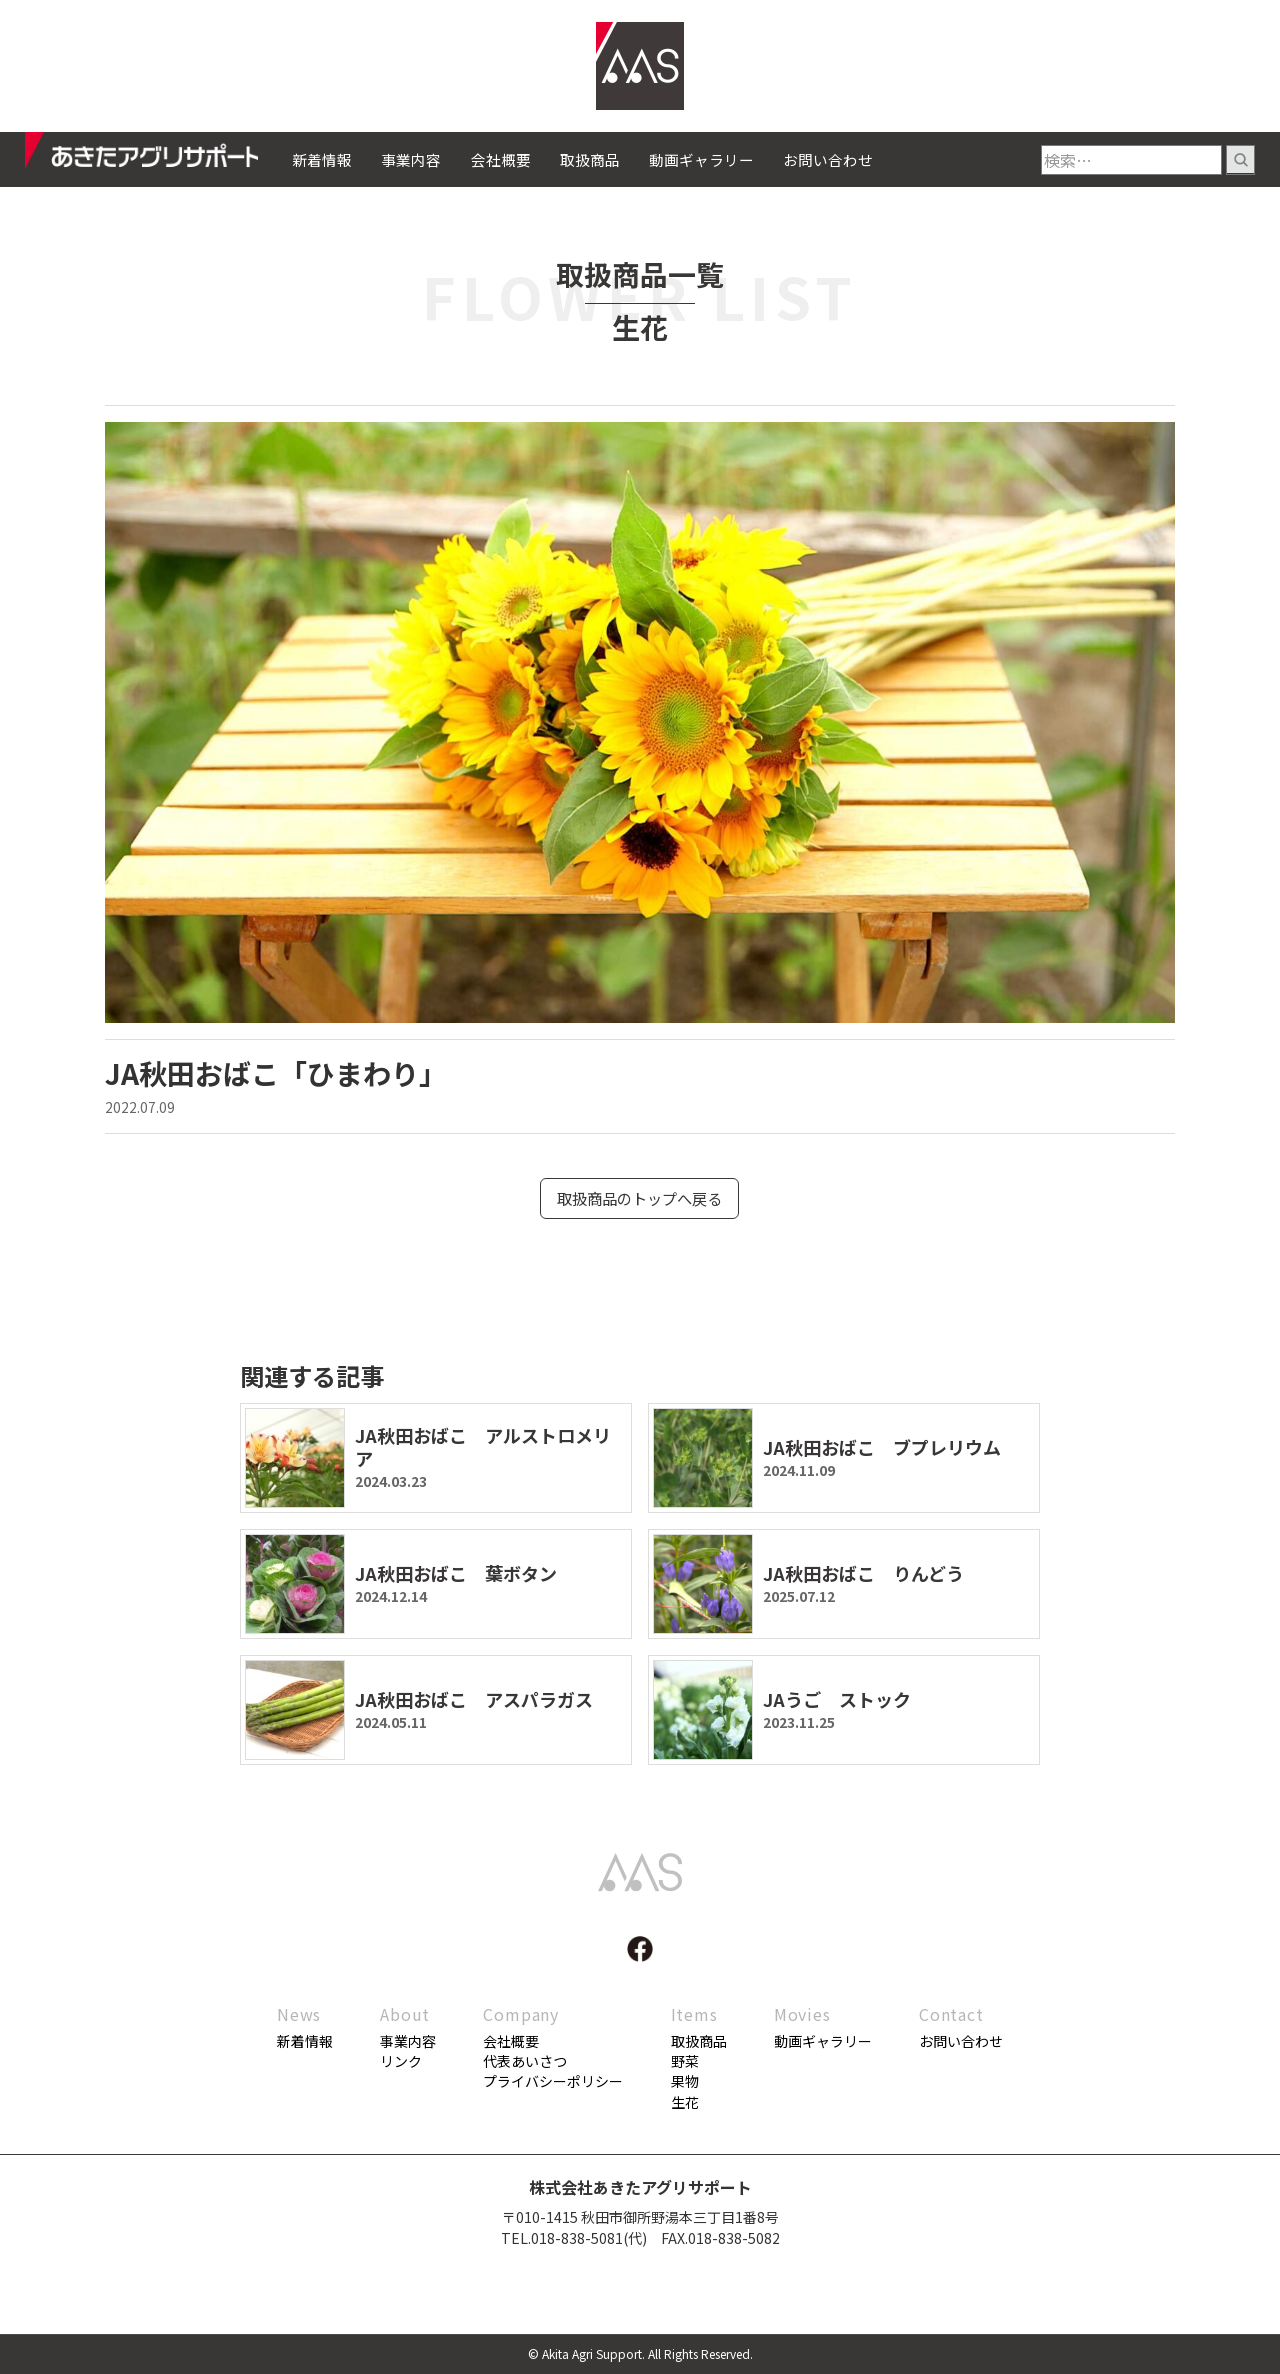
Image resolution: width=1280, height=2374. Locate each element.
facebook (640, 1950)
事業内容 (411, 159)
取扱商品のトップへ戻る (640, 1199)
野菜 (685, 2062)
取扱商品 (590, 159)
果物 (685, 2082)
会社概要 (501, 159)
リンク (401, 2062)
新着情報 (322, 159)
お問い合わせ (828, 159)
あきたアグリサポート (158, 156)
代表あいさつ (525, 2062)
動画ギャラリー (701, 159)
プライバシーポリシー (553, 2082)
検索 (1240, 160)
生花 (685, 2103)
